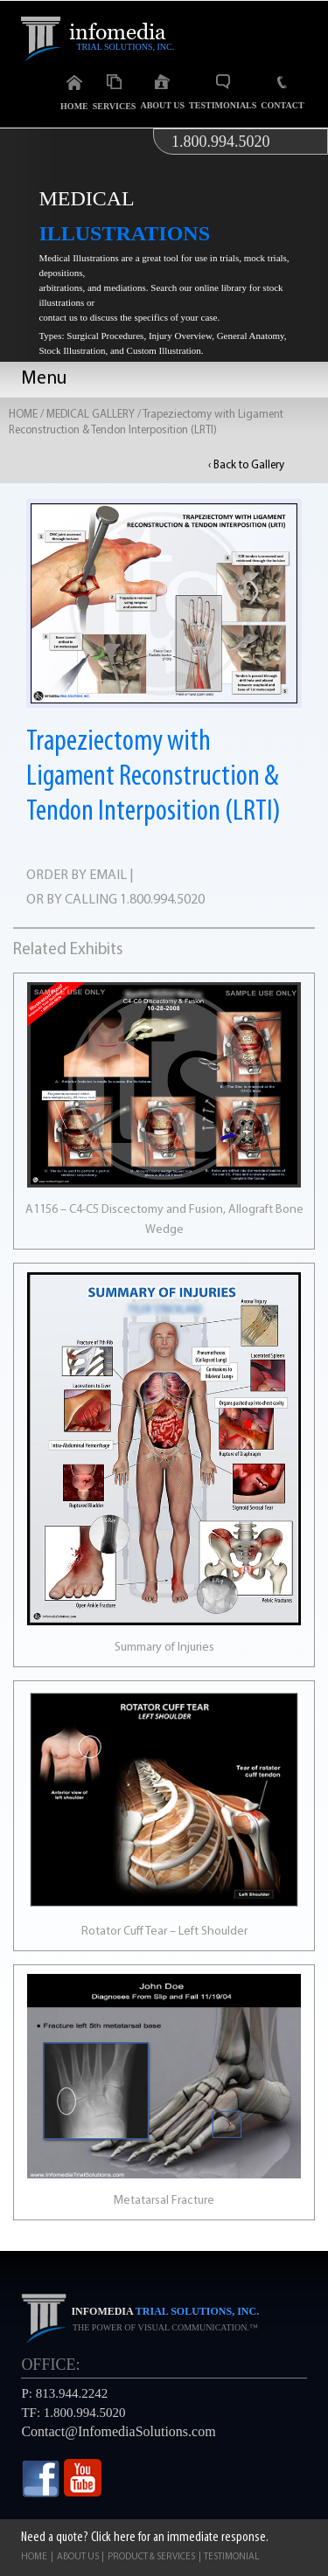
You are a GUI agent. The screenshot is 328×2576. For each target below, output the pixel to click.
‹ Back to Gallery (246, 465)
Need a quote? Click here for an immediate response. (145, 2538)
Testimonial (231, 2557)
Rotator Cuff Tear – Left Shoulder (164, 1931)
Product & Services (151, 2557)
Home (74, 92)
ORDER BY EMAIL (76, 876)
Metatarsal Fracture (164, 2200)
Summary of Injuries (164, 1647)
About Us (162, 92)
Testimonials (222, 92)
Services (114, 92)
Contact (282, 93)
